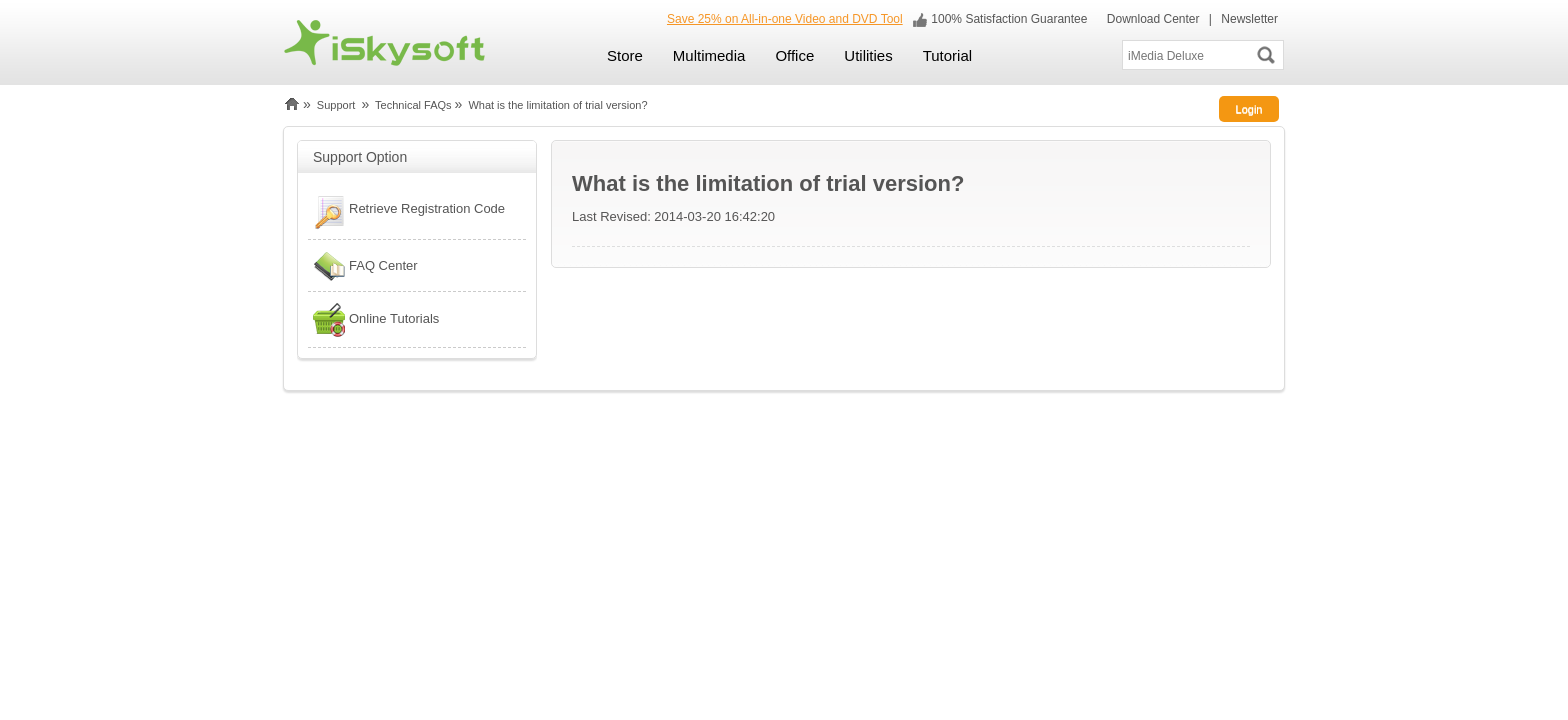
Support (336, 105)
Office (794, 55)
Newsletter (1249, 19)
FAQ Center (363, 266)
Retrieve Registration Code (406, 211)
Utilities (868, 55)
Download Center (1151, 19)
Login (1249, 109)
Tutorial (947, 55)
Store (625, 55)
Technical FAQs (413, 105)
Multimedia (709, 55)
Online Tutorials (373, 319)
